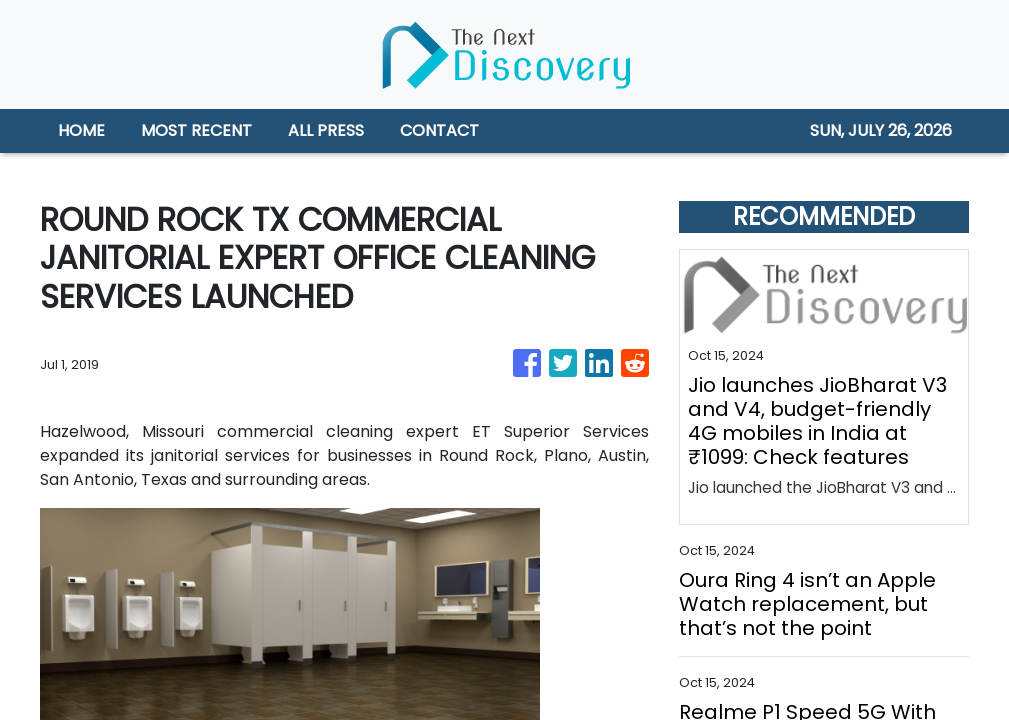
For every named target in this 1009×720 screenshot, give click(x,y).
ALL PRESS (326, 130)
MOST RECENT (196, 130)
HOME (81, 130)
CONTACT (439, 130)
